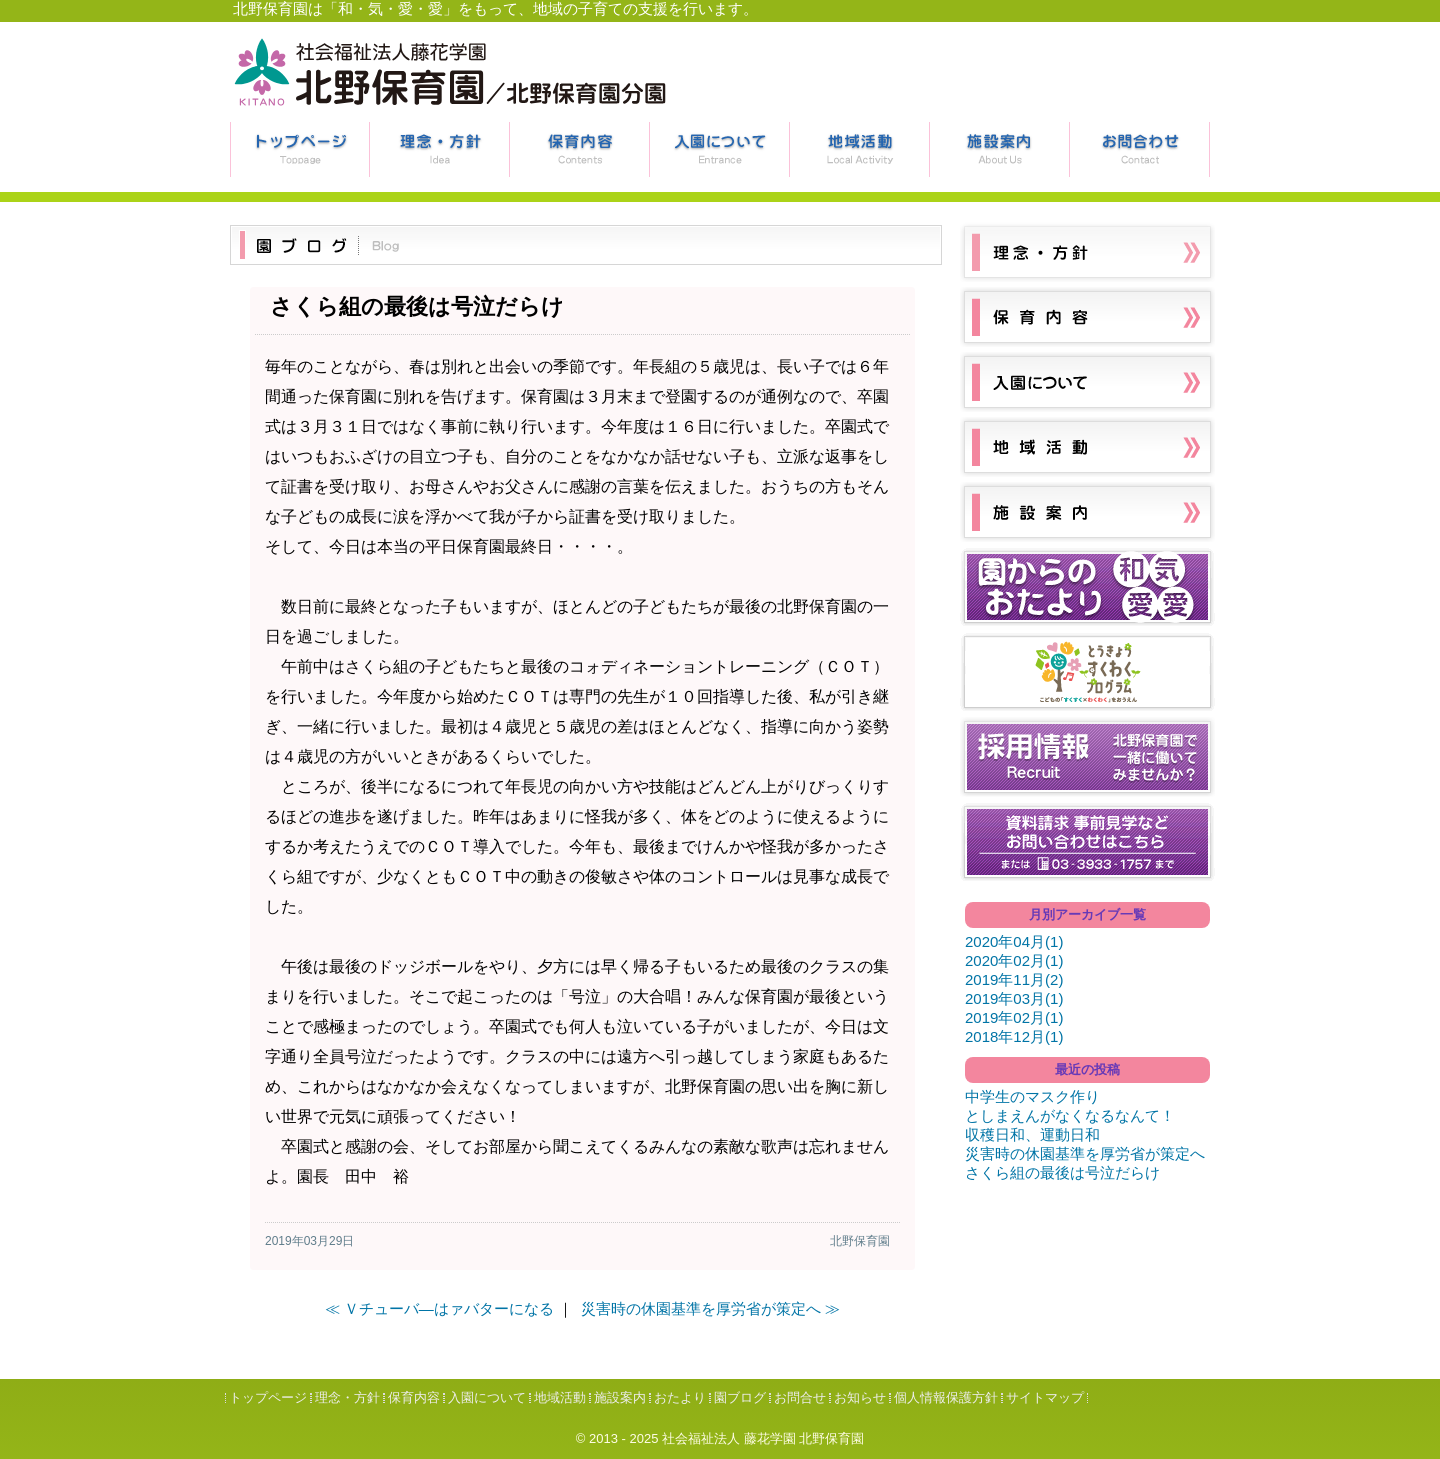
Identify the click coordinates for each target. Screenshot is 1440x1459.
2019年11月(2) (1014, 979)
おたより (680, 1397)
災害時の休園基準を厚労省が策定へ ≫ (710, 1308)
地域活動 (860, 149)
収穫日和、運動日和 (1032, 1134)
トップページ (300, 149)
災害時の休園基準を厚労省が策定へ (1085, 1153)
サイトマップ (1045, 1397)
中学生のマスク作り (1032, 1096)
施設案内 (1000, 149)
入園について (720, 149)
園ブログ (740, 1397)
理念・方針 (440, 149)
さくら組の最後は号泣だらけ (1062, 1172)
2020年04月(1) (1014, 941)
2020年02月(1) (1014, 960)
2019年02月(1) (1014, 1017)
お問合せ (1140, 149)
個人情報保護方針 (946, 1397)
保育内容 (580, 149)
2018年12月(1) (1014, 1036)
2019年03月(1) (1014, 998)
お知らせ (860, 1397)
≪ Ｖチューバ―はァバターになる (439, 1308)
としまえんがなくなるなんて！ (1070, 1115)
